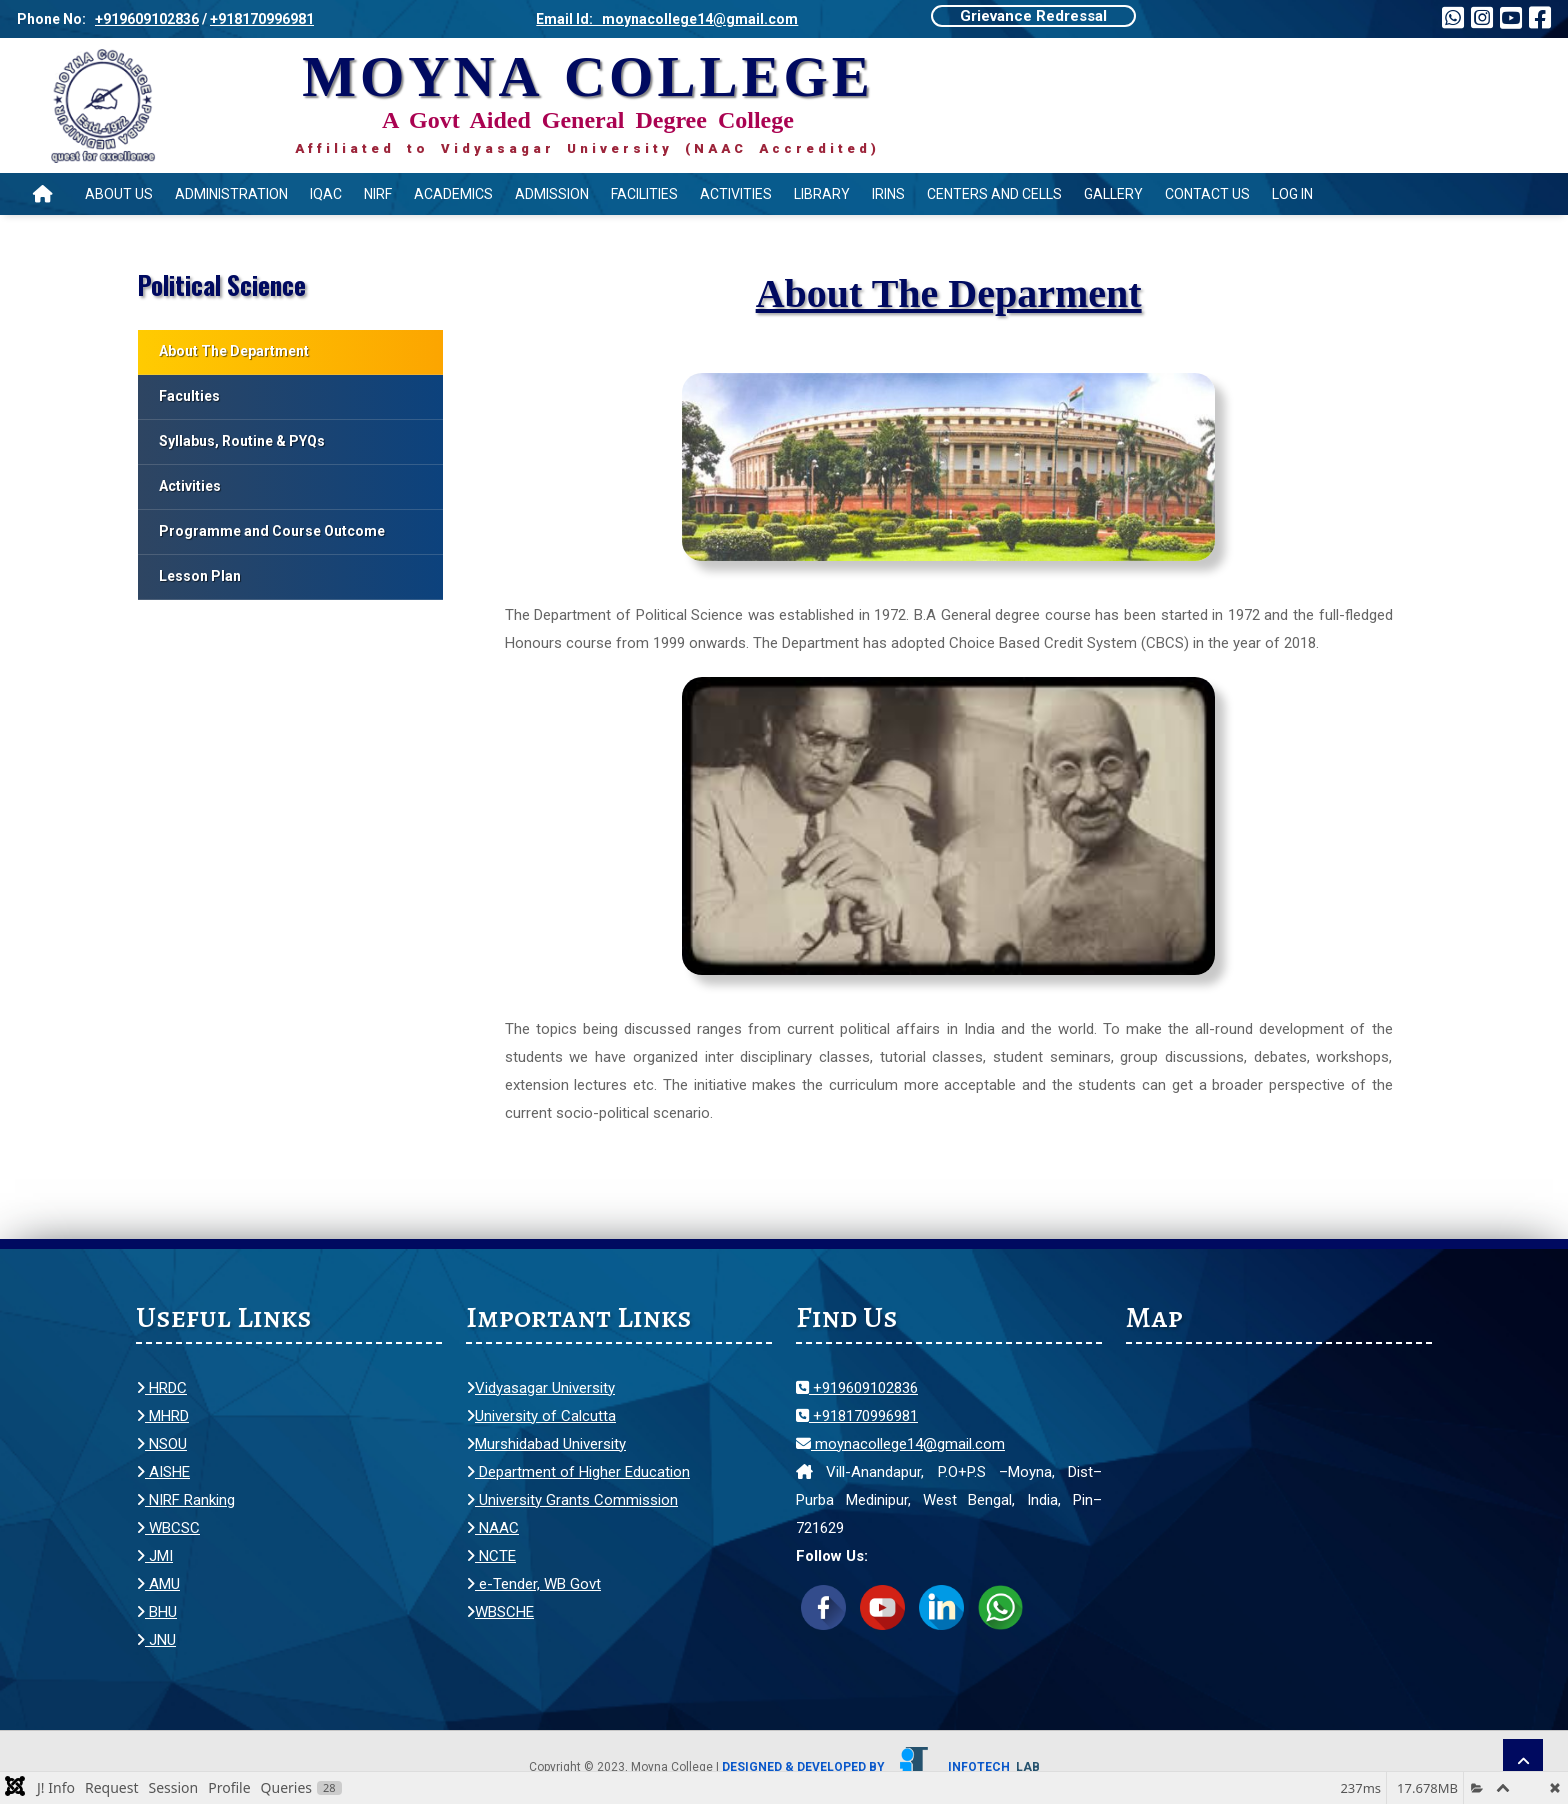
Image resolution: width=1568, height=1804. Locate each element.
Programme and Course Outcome (272, 531)
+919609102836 (147, 19)
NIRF (378, 194)
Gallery (1113, 194)
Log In (1292, 194)
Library (822, 194)
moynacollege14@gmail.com (900, 1444)
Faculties (189, 396)
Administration (231, 194)
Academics (453, 194)
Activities (736, 194)
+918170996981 (262, 19)
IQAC (326, 194)
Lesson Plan (200, 576)
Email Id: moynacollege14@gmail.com (667, 19)
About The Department (234, 351)
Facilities (644, 194)
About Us (119, 194)
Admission (552, 194)
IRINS (888, 194)
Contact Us (1207, 194)
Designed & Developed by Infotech (881, 1767)
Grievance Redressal (1033, 16)
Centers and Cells (994, 194)
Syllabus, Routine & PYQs (242, 441)
